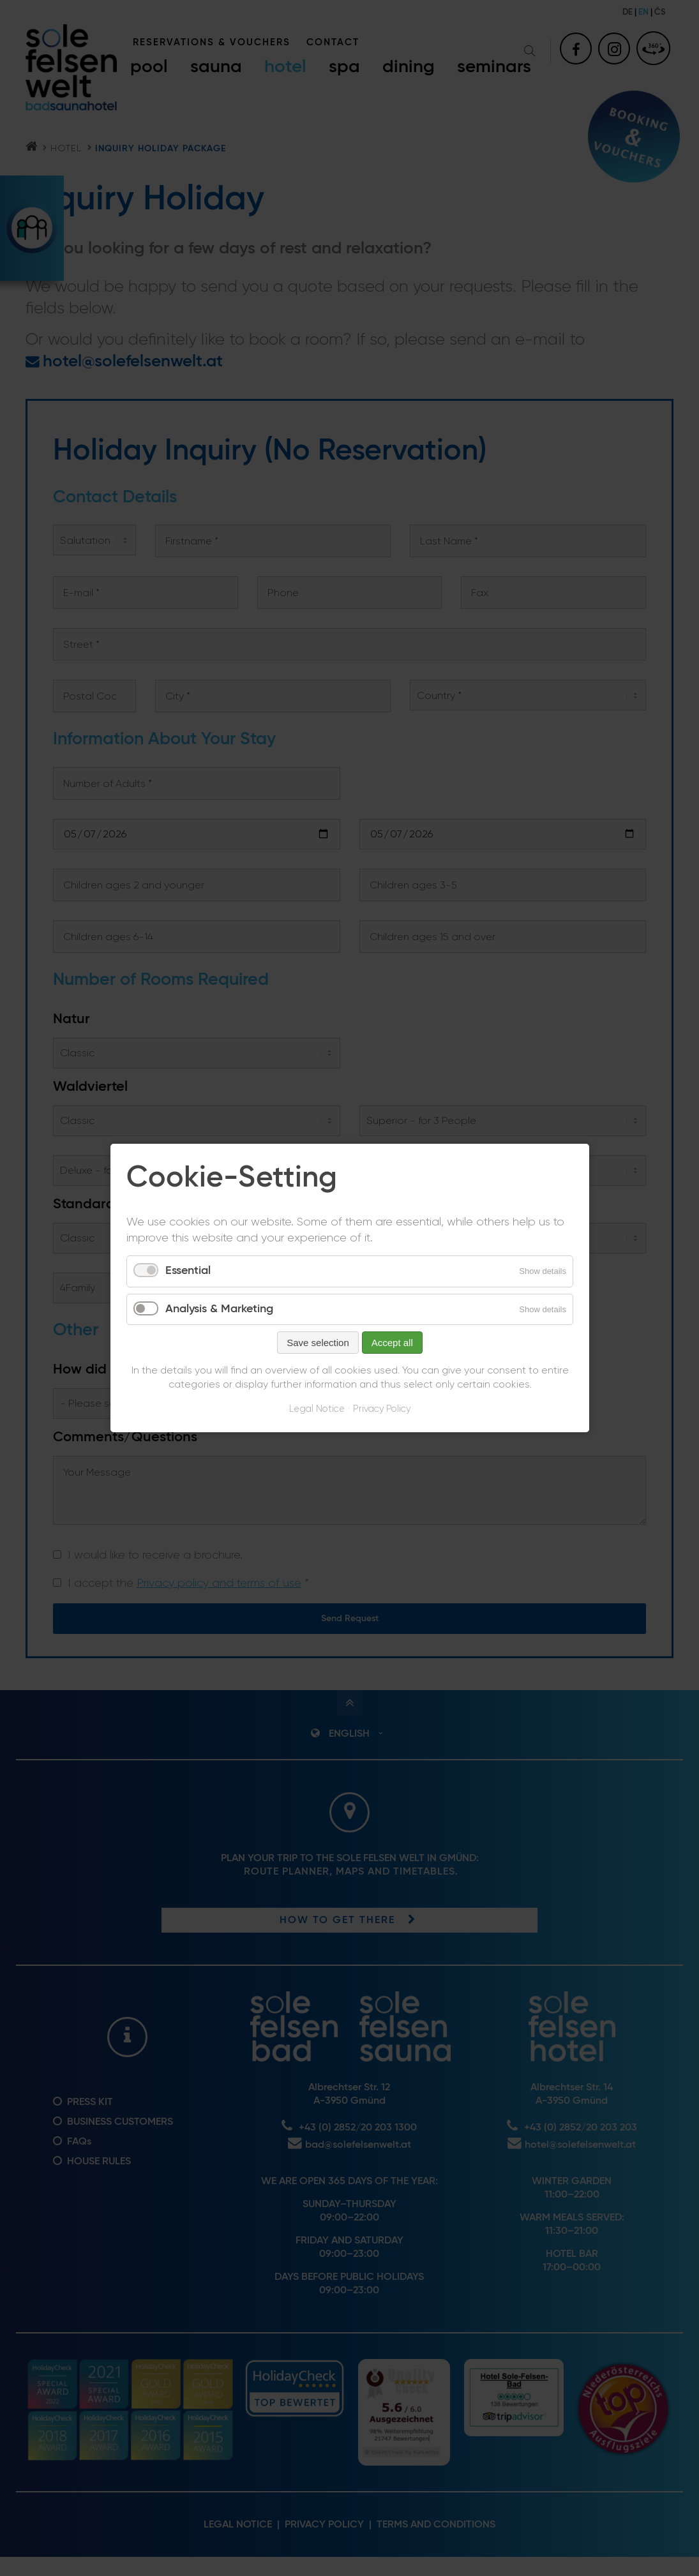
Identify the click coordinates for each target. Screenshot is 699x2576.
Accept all (391, 1342)
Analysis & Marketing (219, 1309)
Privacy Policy (381, 1409)
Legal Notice (317, 1409)
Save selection (318, 1342)
